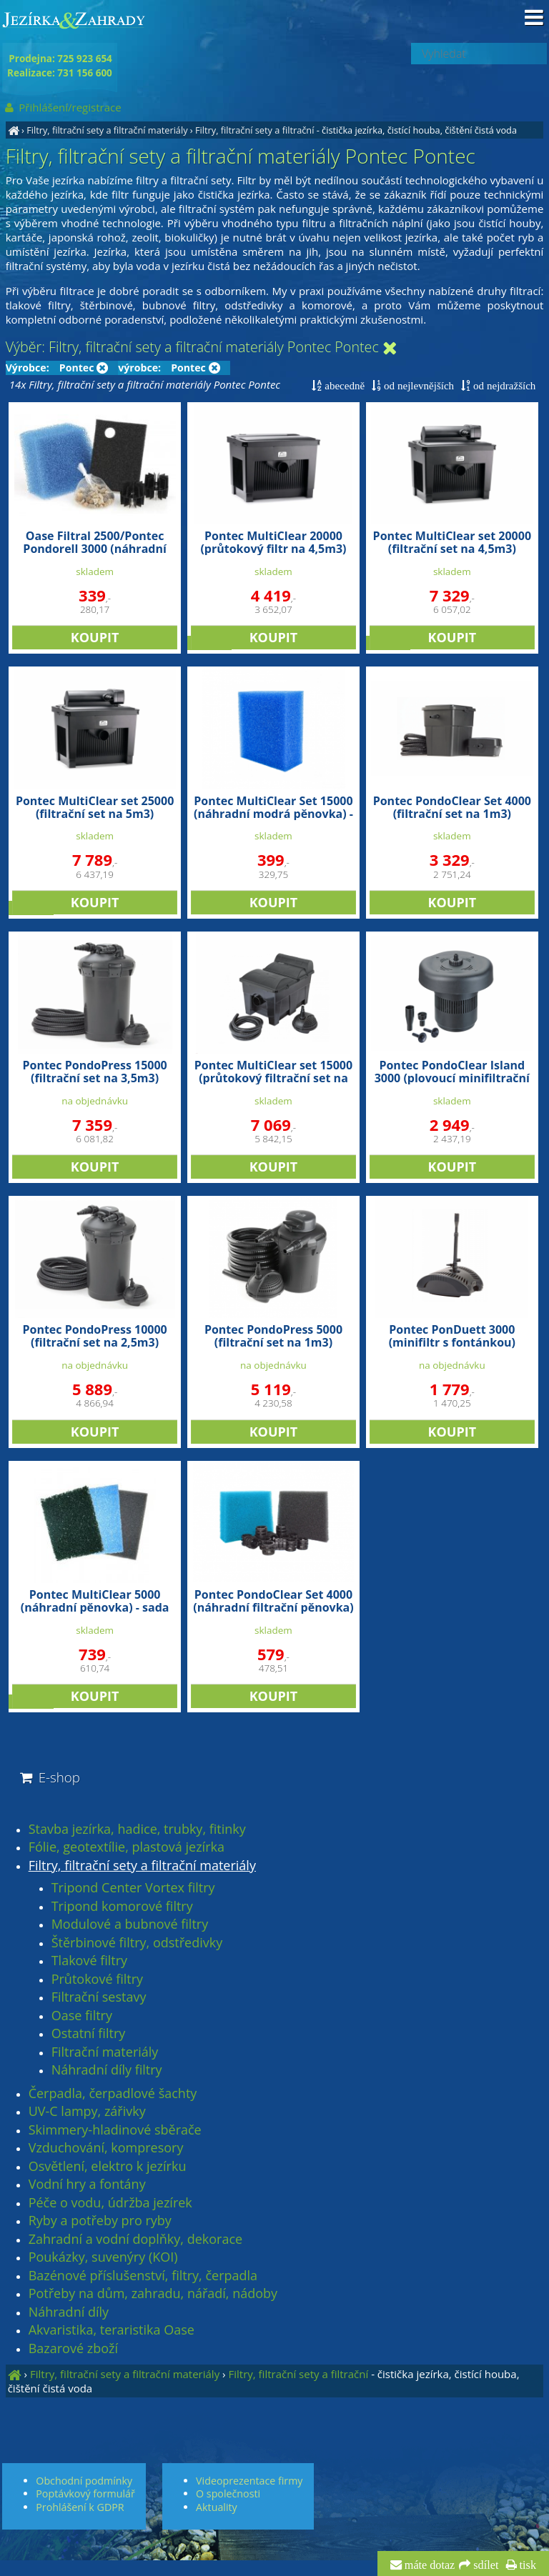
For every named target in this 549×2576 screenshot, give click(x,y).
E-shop (49, 1777)
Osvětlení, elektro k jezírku (108, 2167)
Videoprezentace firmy (249, 2480)
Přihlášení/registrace (62, 107)
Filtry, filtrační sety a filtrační (254, 130)
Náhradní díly (69, 2312)
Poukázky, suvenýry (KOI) (103, 2257)
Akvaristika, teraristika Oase (111, 2330)
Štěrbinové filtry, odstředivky (137, 1943)
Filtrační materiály (105, 2052)
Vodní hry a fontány (87, 2184)
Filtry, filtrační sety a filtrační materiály (106, 130)
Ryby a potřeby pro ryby (100, 2221)
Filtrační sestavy (99, 1997)
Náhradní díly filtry (106, 2070)
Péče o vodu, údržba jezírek (110, 2203)
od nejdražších (502, 385)
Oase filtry (81, 2016)
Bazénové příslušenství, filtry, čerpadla (143, 2276)
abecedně (343, 385)
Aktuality (216, 2507)
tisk (526, 2565)
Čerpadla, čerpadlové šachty (113, 2094)
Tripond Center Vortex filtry (133, 1888)
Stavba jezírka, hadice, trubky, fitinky (137, 1829)
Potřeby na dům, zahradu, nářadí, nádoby (153, 2294)
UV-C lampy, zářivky (87, 2112)
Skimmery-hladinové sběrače (115, 2130)
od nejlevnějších (417, 385)
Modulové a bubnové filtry (130, 1924)
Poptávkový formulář (85, 2493)
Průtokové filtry (97, 1979)
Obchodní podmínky (84, 2480)
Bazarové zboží (73, 2349)
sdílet (484, 2565)
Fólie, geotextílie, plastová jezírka (126, 1847)
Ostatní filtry (88, 2034)
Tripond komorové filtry (122, 1906)
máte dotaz (428, 2565)
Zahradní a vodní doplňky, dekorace (135, 2239)
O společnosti (228, 2493)
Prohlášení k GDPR (80, 2507)
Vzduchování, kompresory (106, 2148)
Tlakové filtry (89, 1961)
